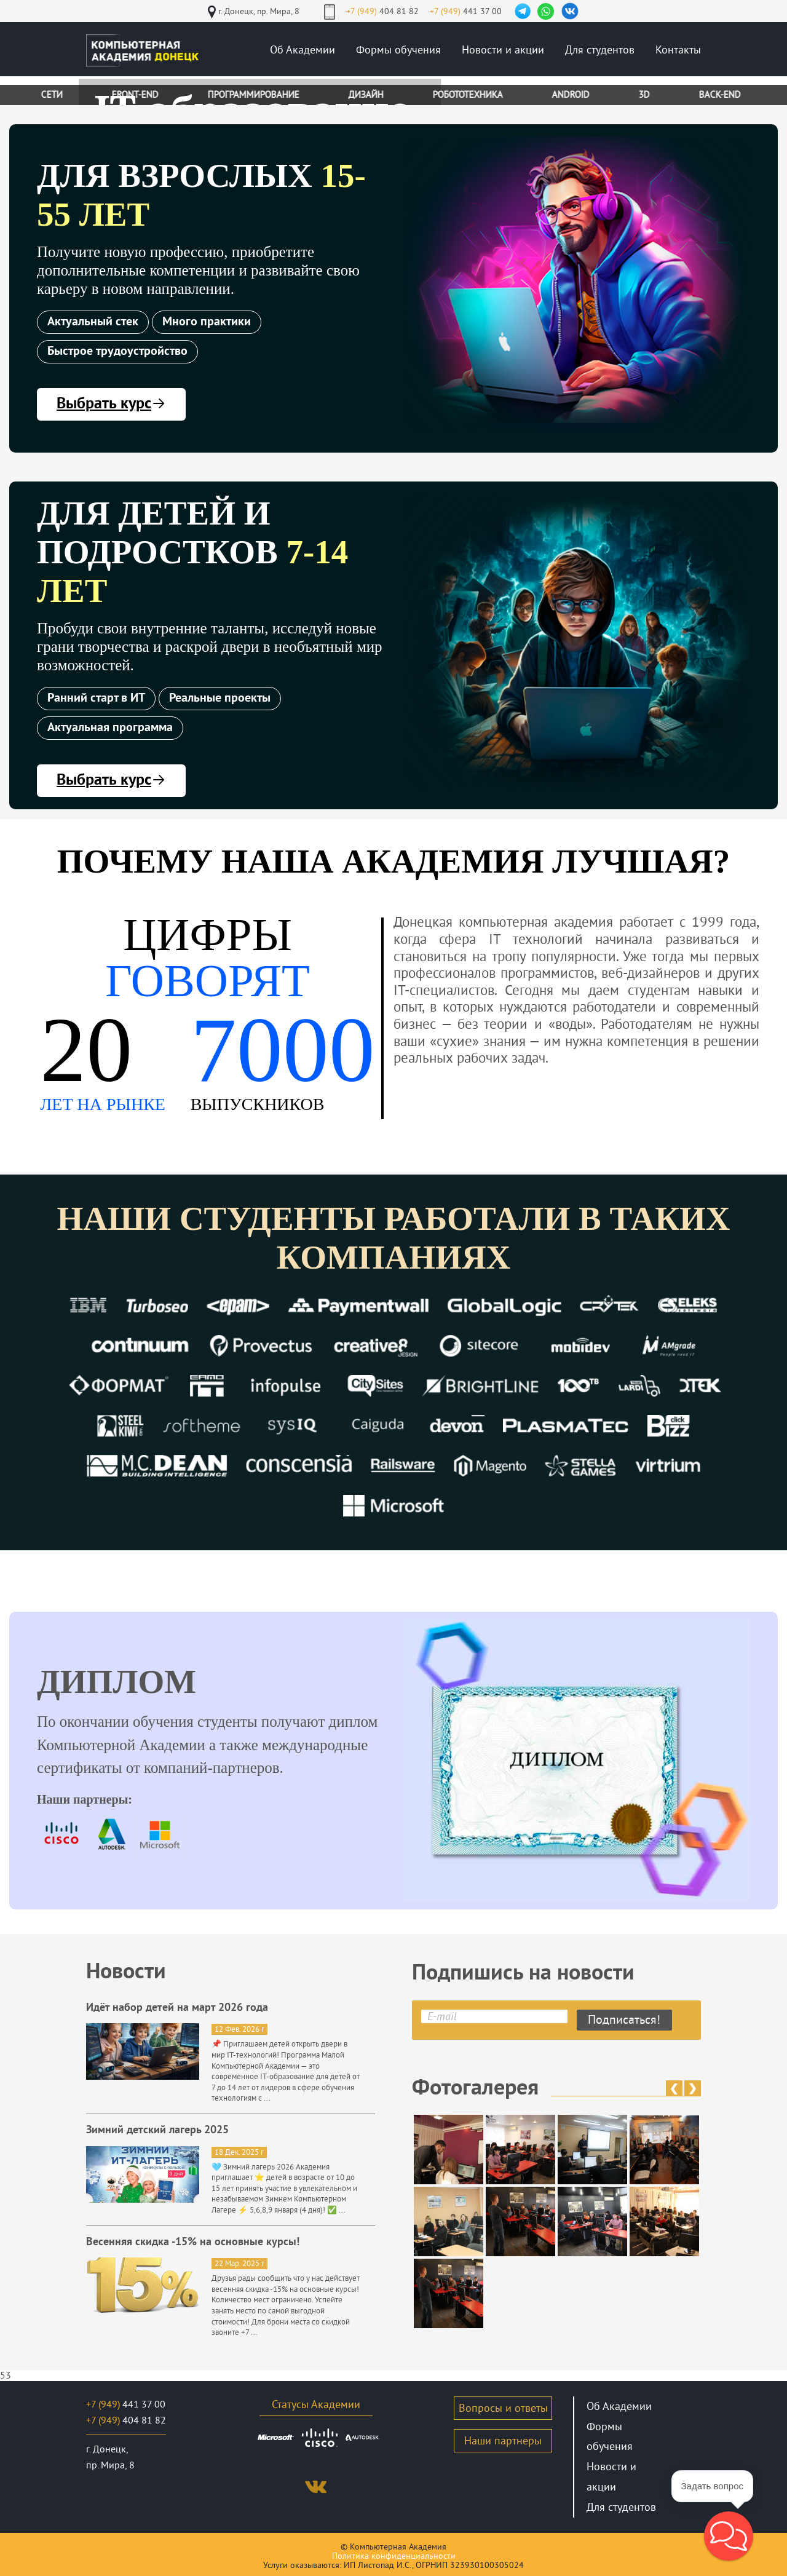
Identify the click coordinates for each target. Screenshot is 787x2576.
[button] (728, 2536)
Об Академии (302, 50)
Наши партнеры (503, 2441)
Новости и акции (503, 50)
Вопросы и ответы (503, 2408)
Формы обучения (398, 50)
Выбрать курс (111, 404)
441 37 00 (466, 11)
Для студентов (600, 50)
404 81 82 (382, 11)
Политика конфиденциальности (394, 2556)
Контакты (678, 50)
